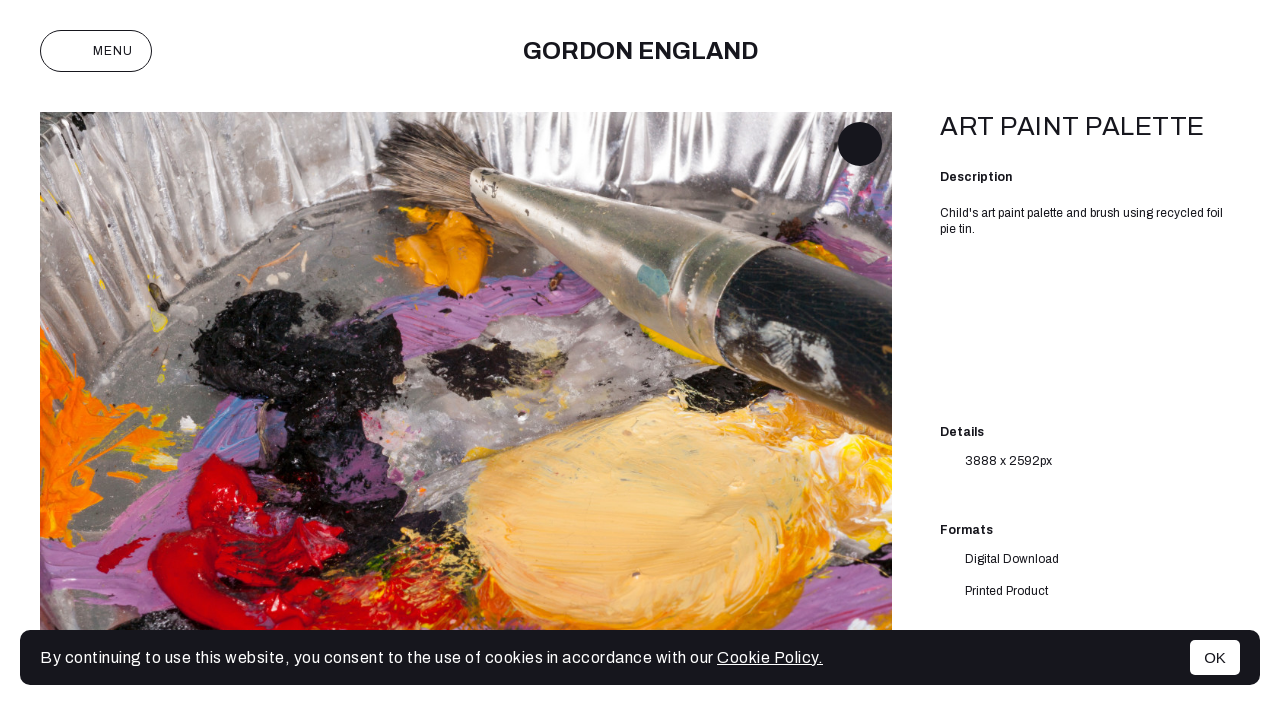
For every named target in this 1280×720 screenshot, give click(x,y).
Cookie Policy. (770, 657)
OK (1215, 657)
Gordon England (640, 51)
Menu (96, 51)
